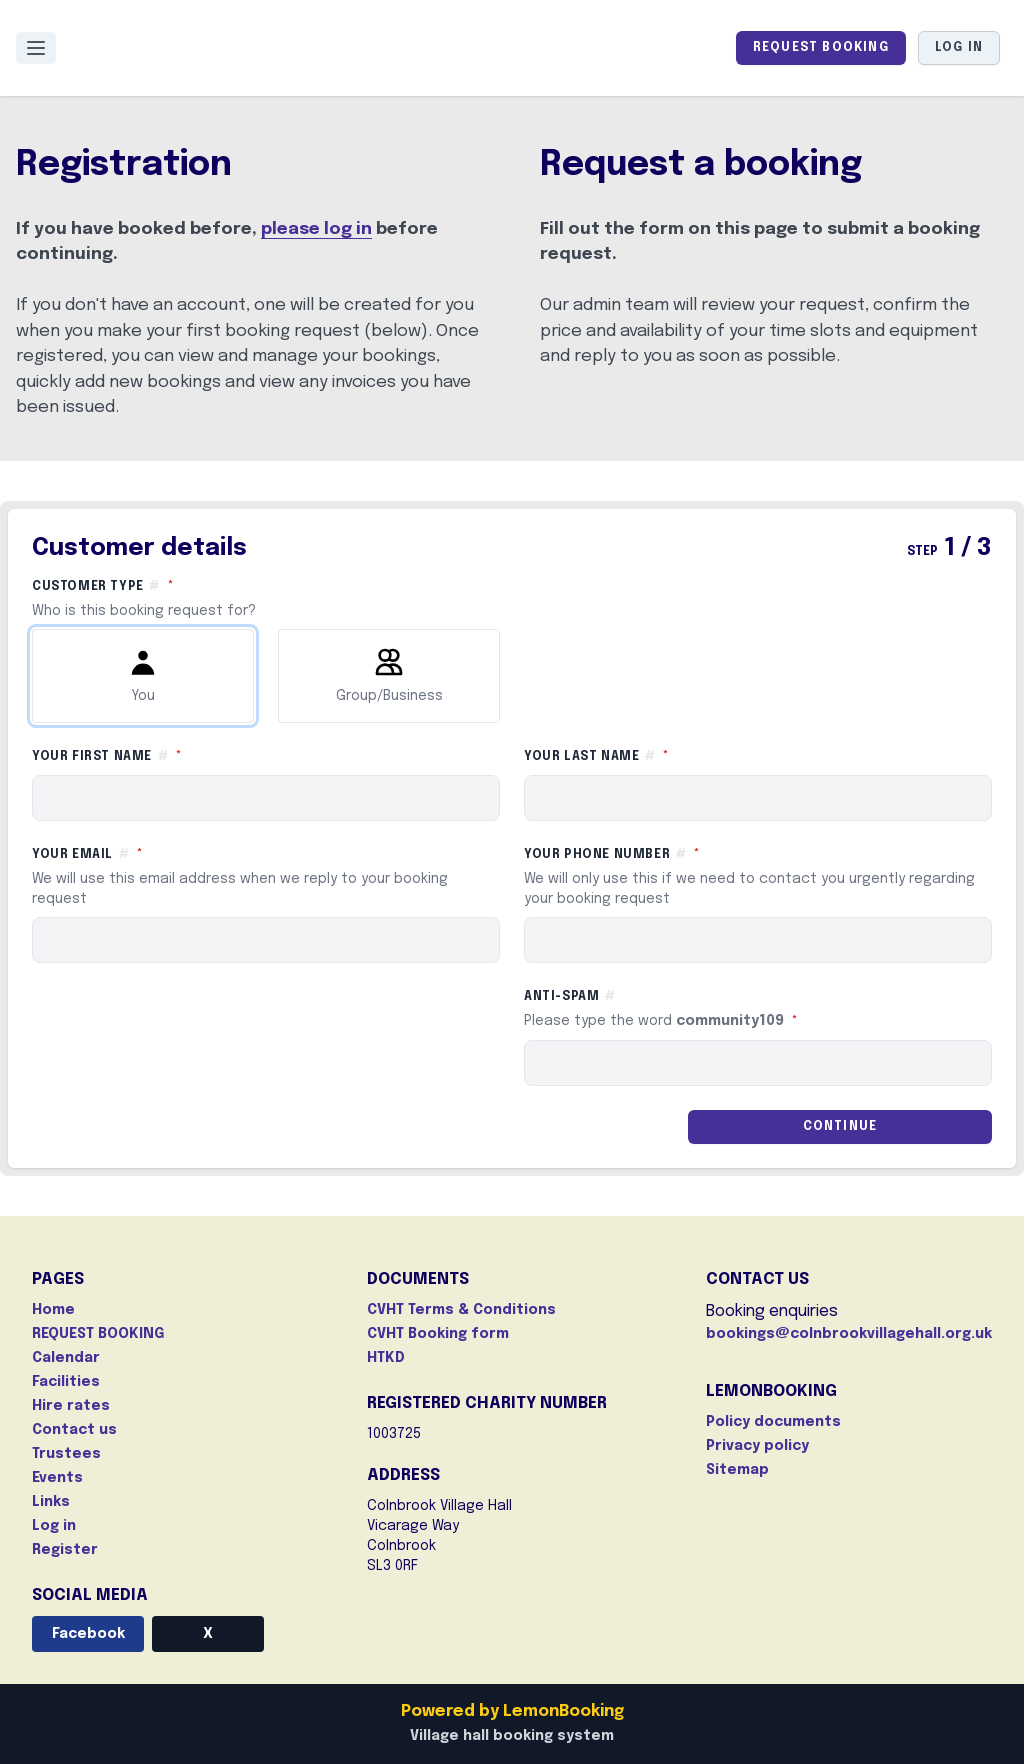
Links (51, 1502)
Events (57, 1478)
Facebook (88, 1634)
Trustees (66, 1454)
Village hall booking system (512, 1736)
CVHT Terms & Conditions (461, 1310)
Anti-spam (751, 1011)
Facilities (66, 1382)
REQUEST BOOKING (821, 48)
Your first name (197, 755)
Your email (266, 877)
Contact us (74, 1430)
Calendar (66, 1358)
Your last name (686, 755)
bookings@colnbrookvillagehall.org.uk (849, 1334)
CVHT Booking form (438, 1334)
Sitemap (737, 1470)
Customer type (512, 599)
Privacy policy (757, 1446)
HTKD (386, 1358)
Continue (840, 1127)
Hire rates (71, 1406)
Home (53, 1310)
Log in (959, 48)
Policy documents (773, 1422)
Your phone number (758, 877)
